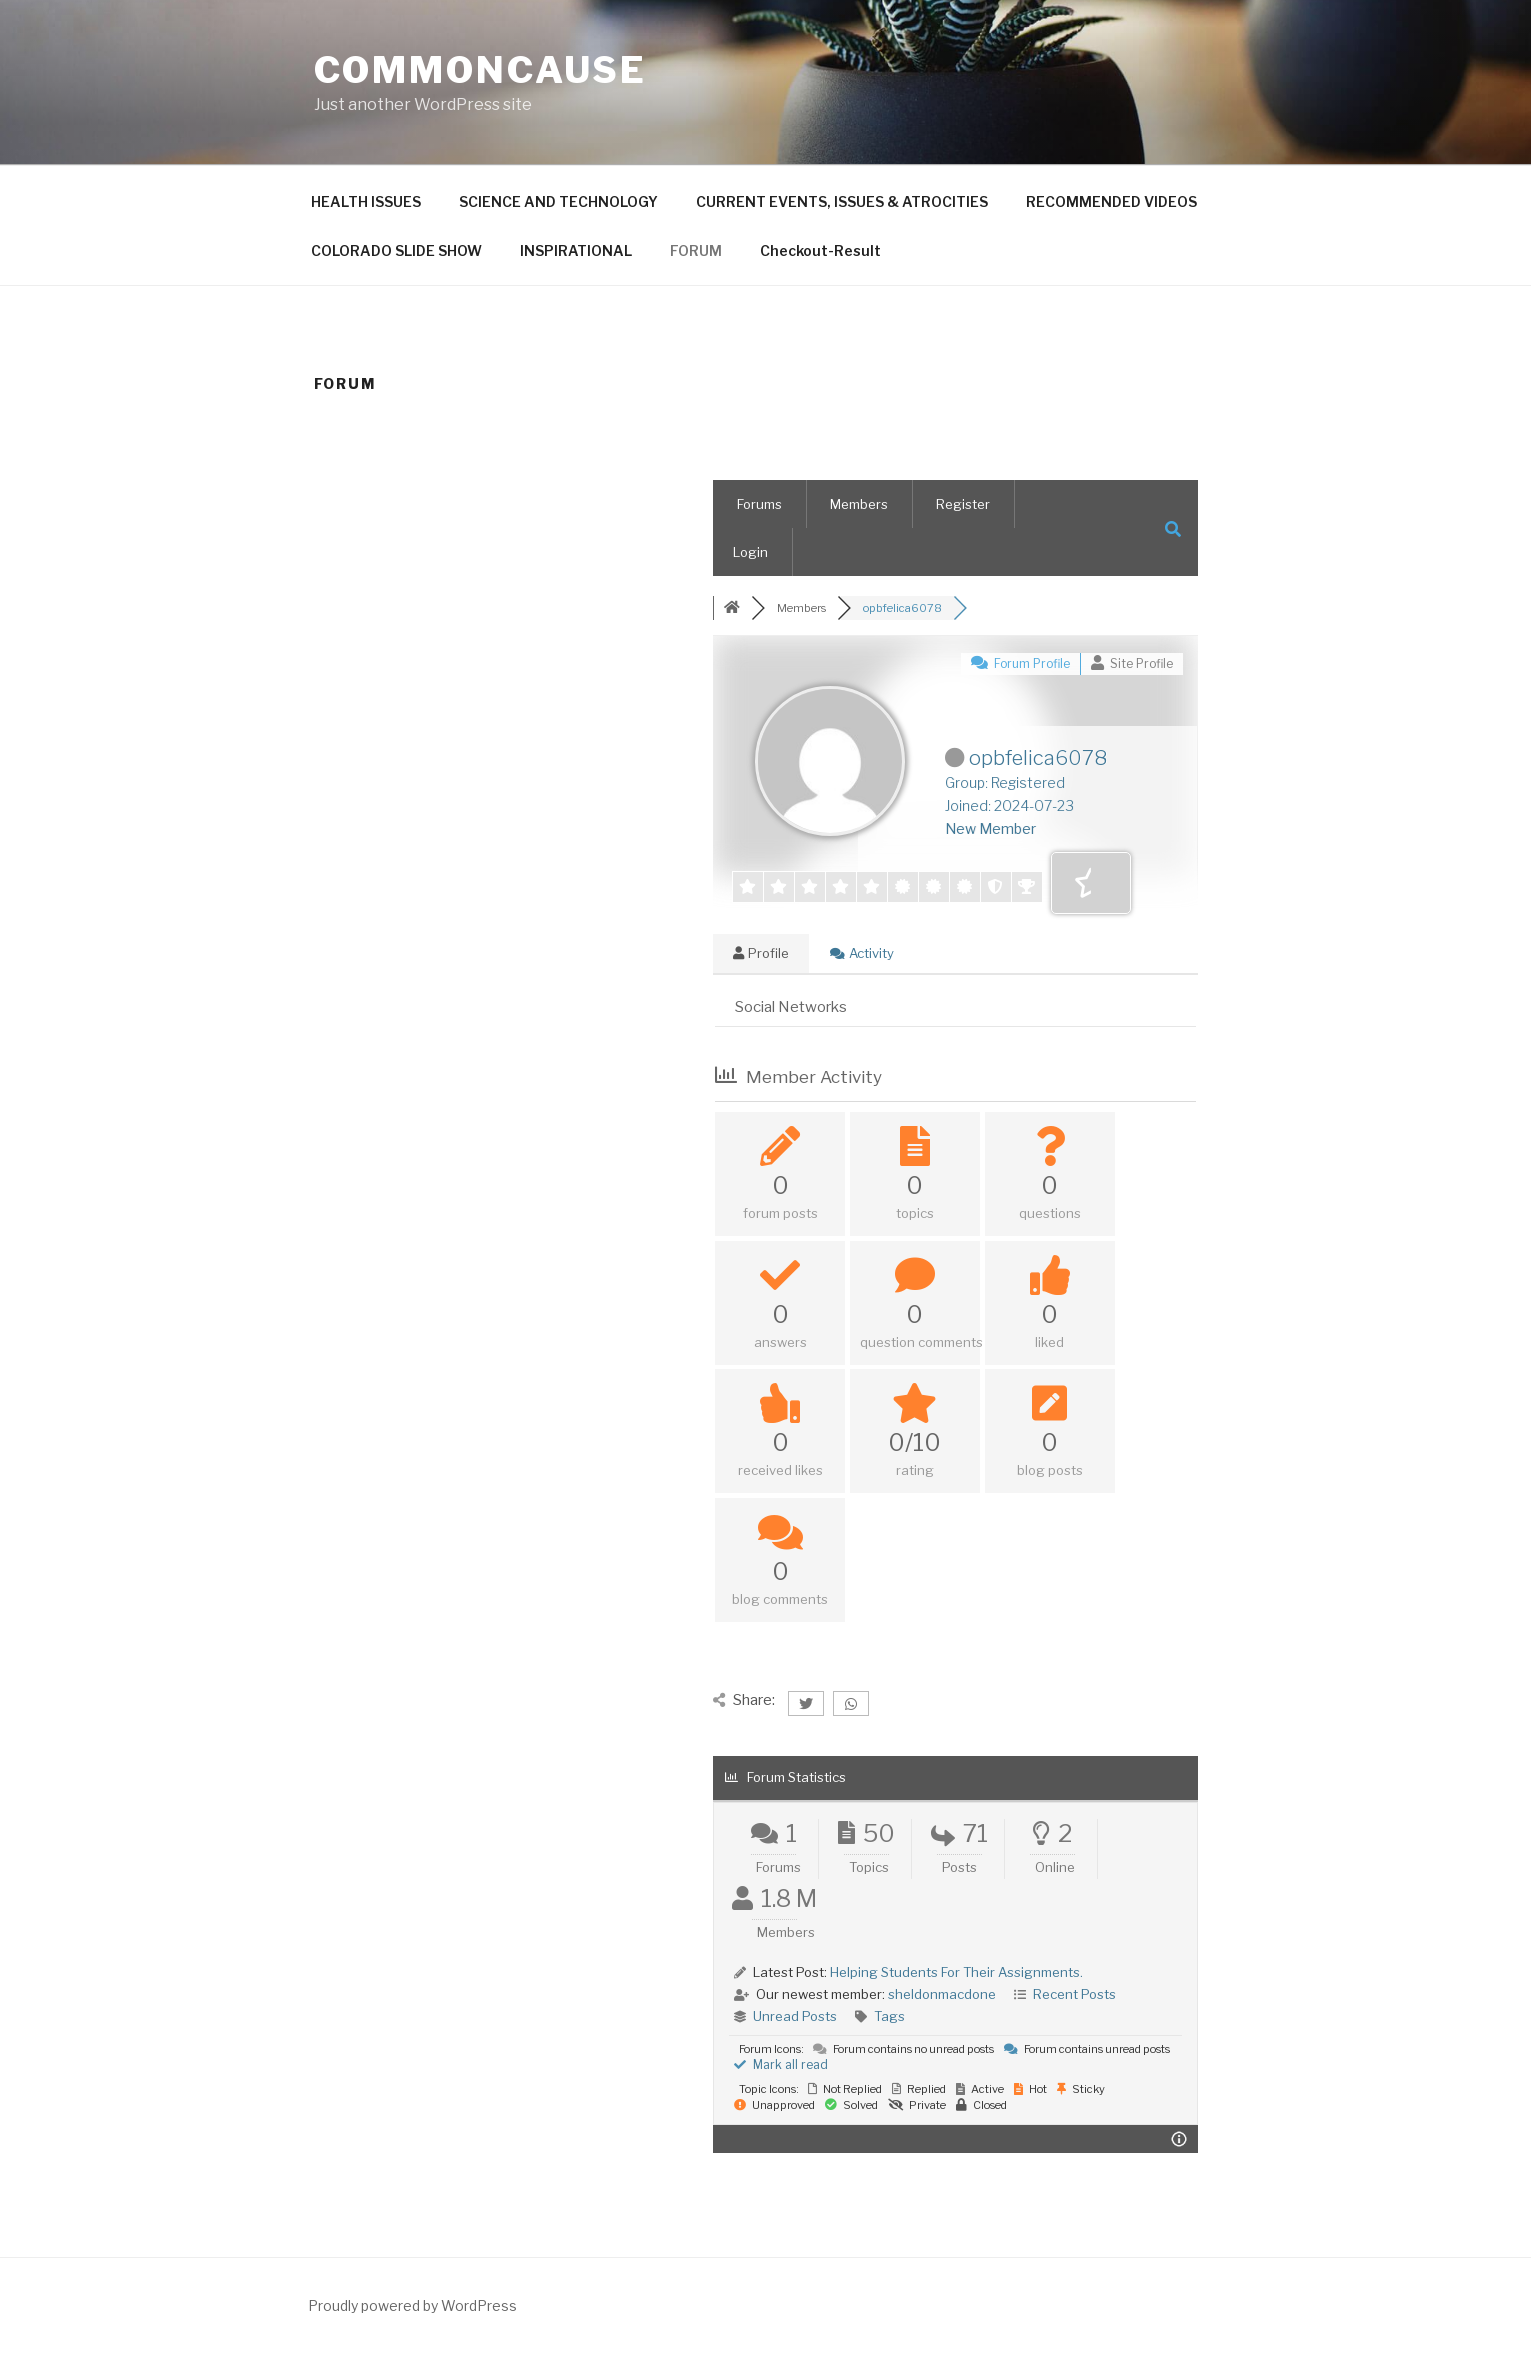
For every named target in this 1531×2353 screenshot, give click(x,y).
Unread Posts (795, 2016)
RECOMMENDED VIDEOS (1111, 201)
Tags (889, 2016)
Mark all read (781, 2064)
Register (963, 504)
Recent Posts (1074, 1994)
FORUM (696, 250)
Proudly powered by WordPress (412, 2305)
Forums (759, 504)
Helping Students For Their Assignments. (956, 1972)
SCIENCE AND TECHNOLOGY (558, 201)
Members (859, 504)
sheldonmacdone (942, 1994)
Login (750, 552)
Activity (862, 953)
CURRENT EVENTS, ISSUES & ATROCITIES (842, 201)
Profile (761, 953)
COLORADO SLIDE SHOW (396, 250)
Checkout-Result (820, 250)
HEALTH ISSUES (366, 201)
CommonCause (481, 70)
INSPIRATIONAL (576, 250)
